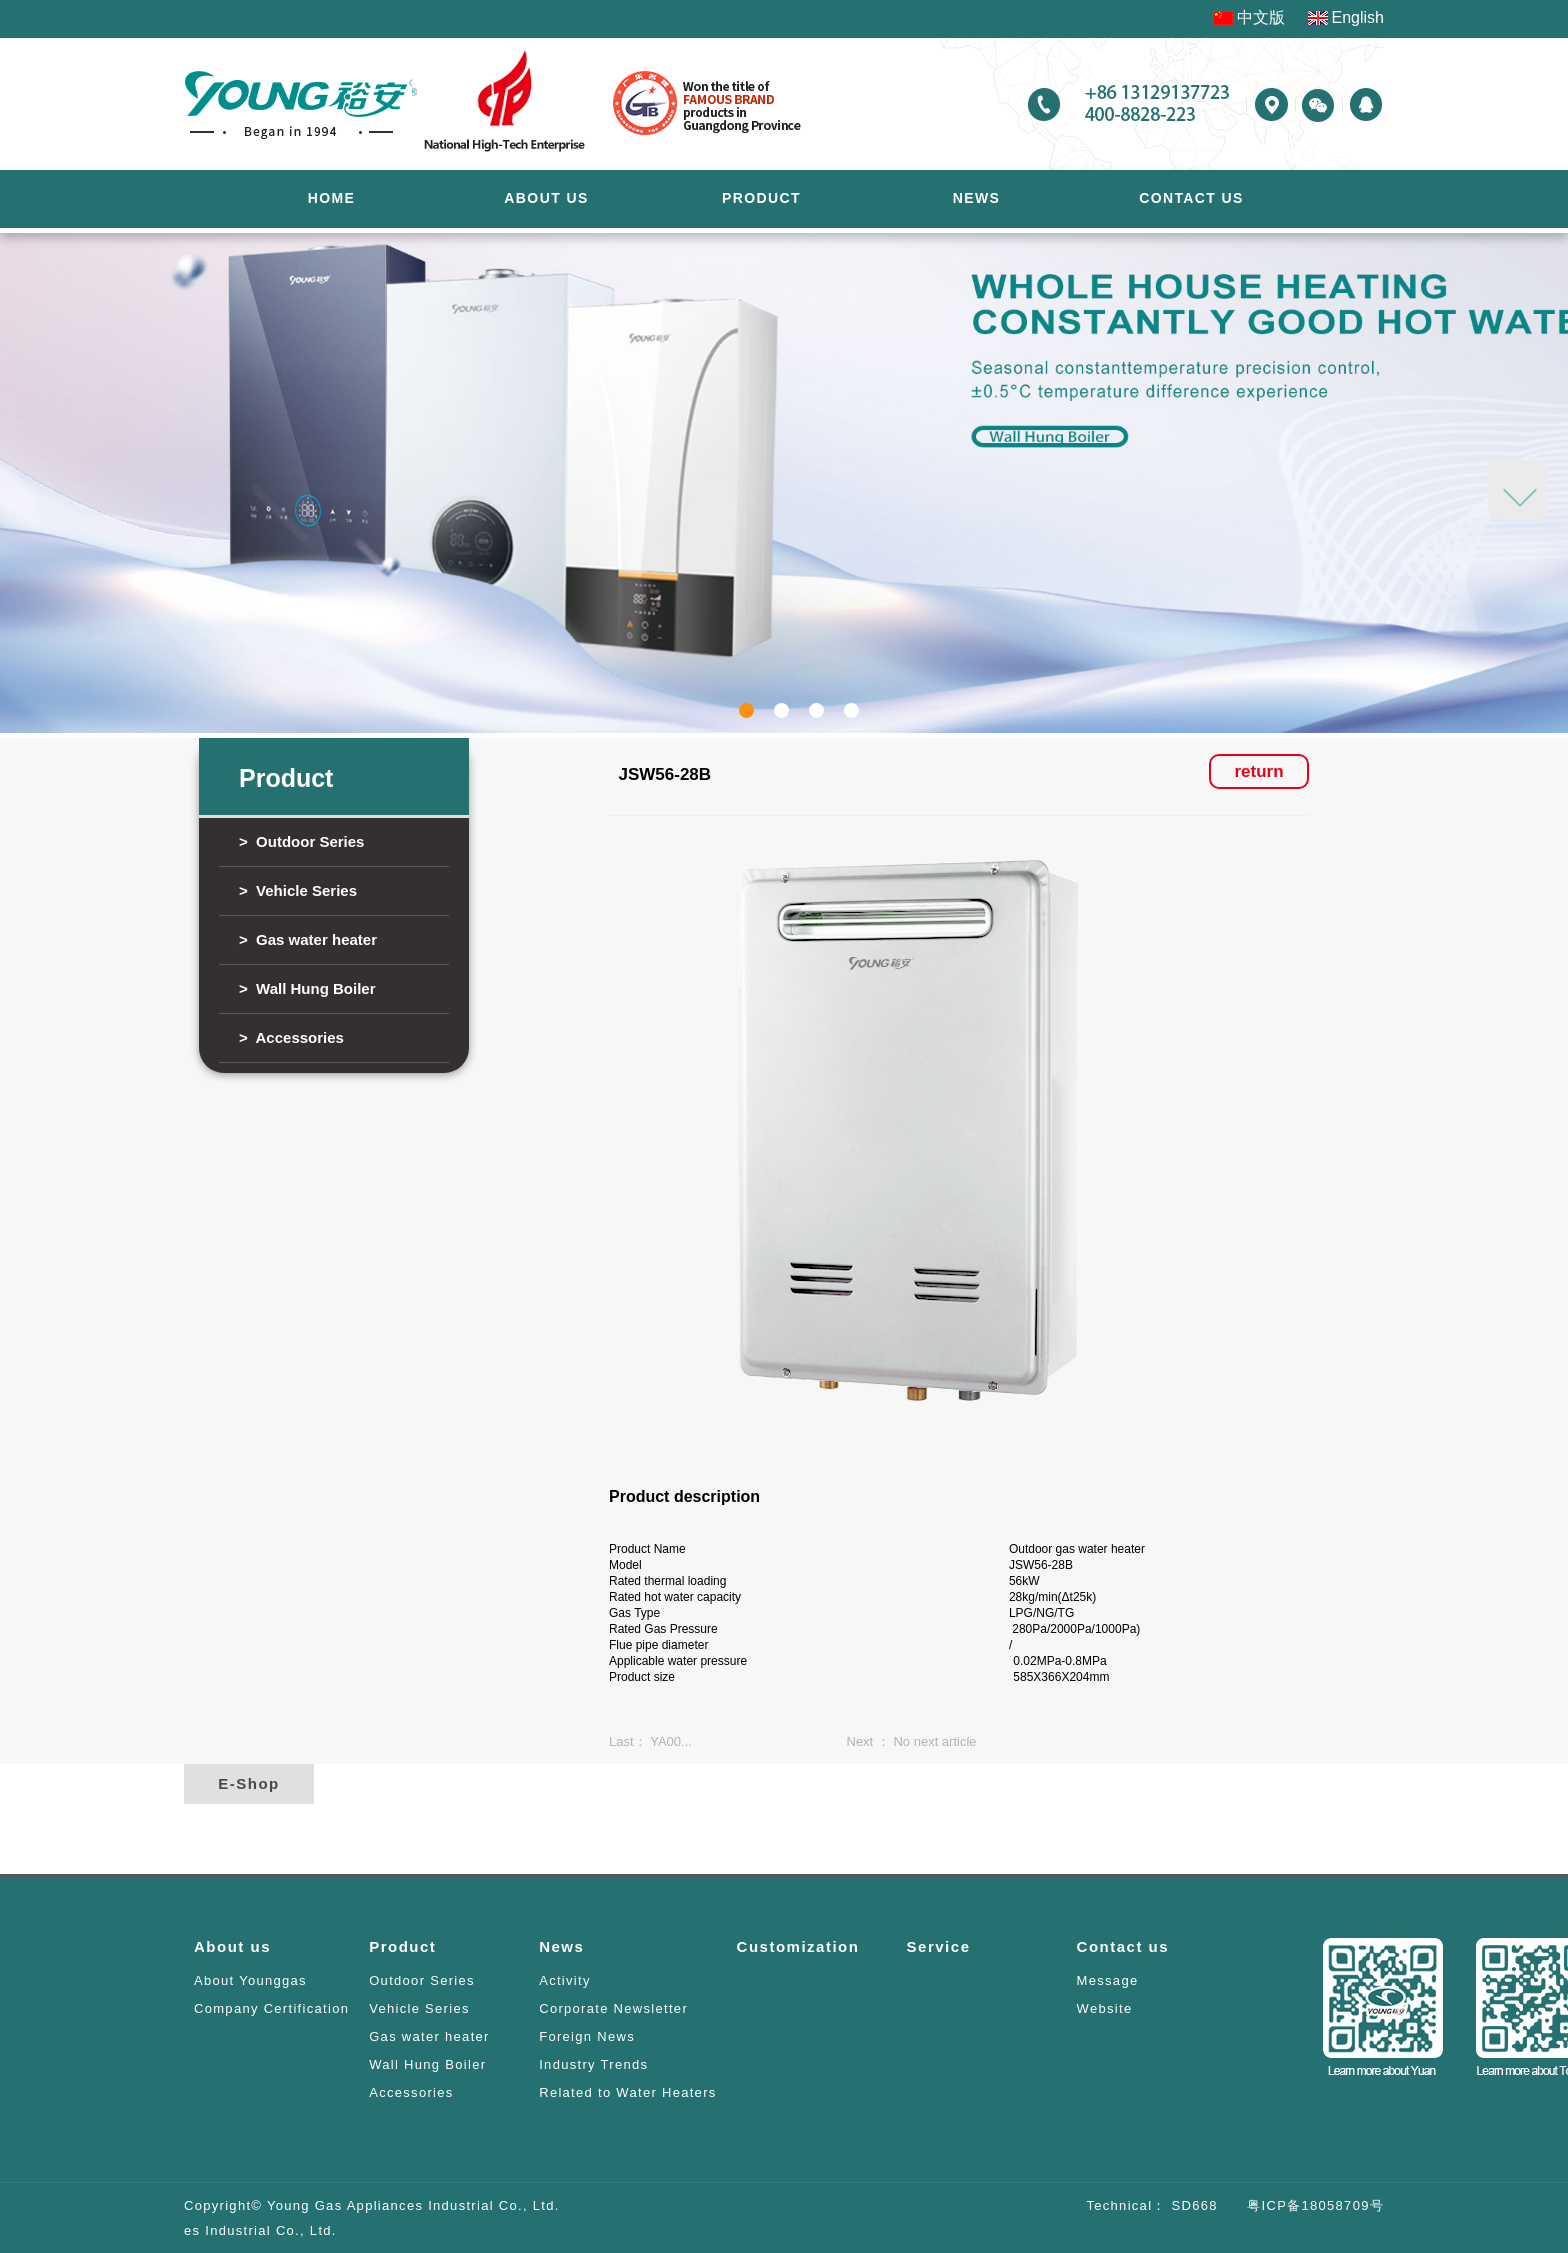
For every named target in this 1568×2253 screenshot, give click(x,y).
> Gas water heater (308, 939)
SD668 (1192, 2205)
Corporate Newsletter (613, 2008)
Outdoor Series (422, 1980)
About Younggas (250, 1980)
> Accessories (291, 1037)
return (1258, 771)
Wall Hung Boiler (427, 2064)
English (1358, 17)
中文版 (1261, 17)
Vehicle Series (419, 2008)
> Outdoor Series (301, 841)
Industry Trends (593, 2064)
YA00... (671, 1741)
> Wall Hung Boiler (307, 988)
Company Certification (271, 2008)
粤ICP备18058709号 (1301, 2205)
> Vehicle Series (298, 890)
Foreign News (587, 2036)
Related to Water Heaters (627, 2092)
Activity (565, 1980)
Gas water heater (429, 2036)
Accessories (411, 2092)
